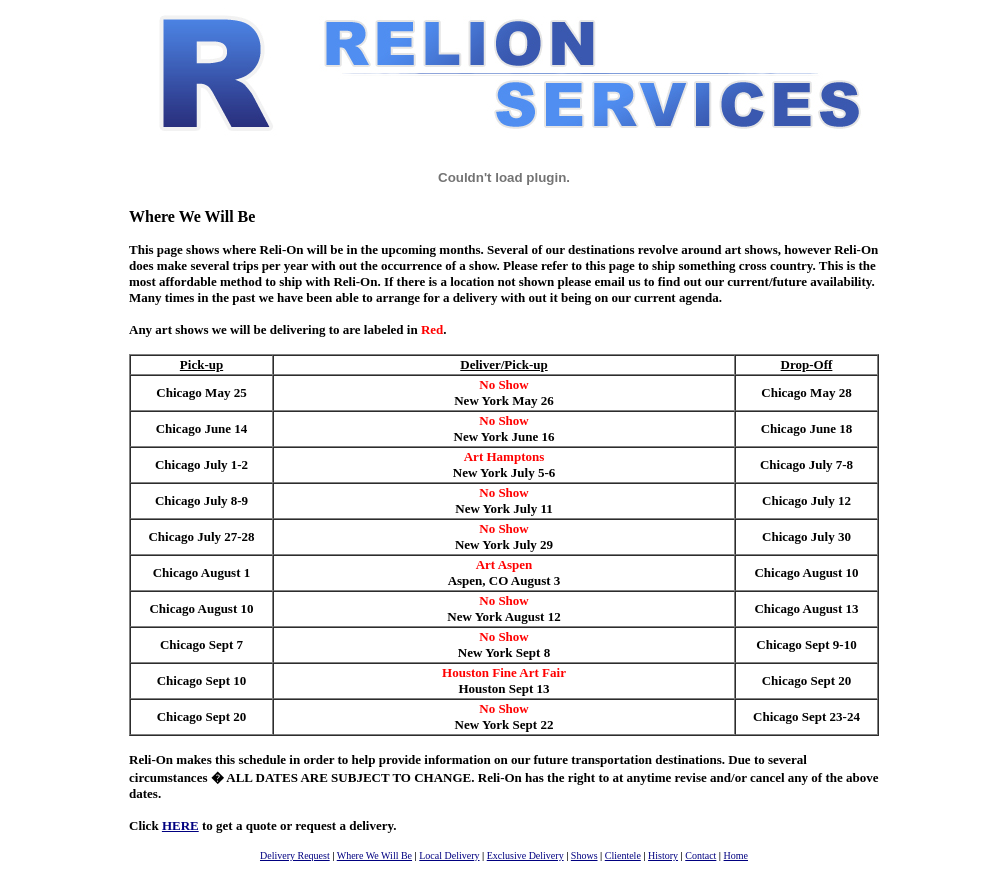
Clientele (623, 855)
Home (736, 855)
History (663, 855)
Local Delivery (449, 855)
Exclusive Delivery (525, 855)
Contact (700, 855)
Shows (584, 855)
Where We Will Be (374, 855)
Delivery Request (295, 855)
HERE (180, 825)
